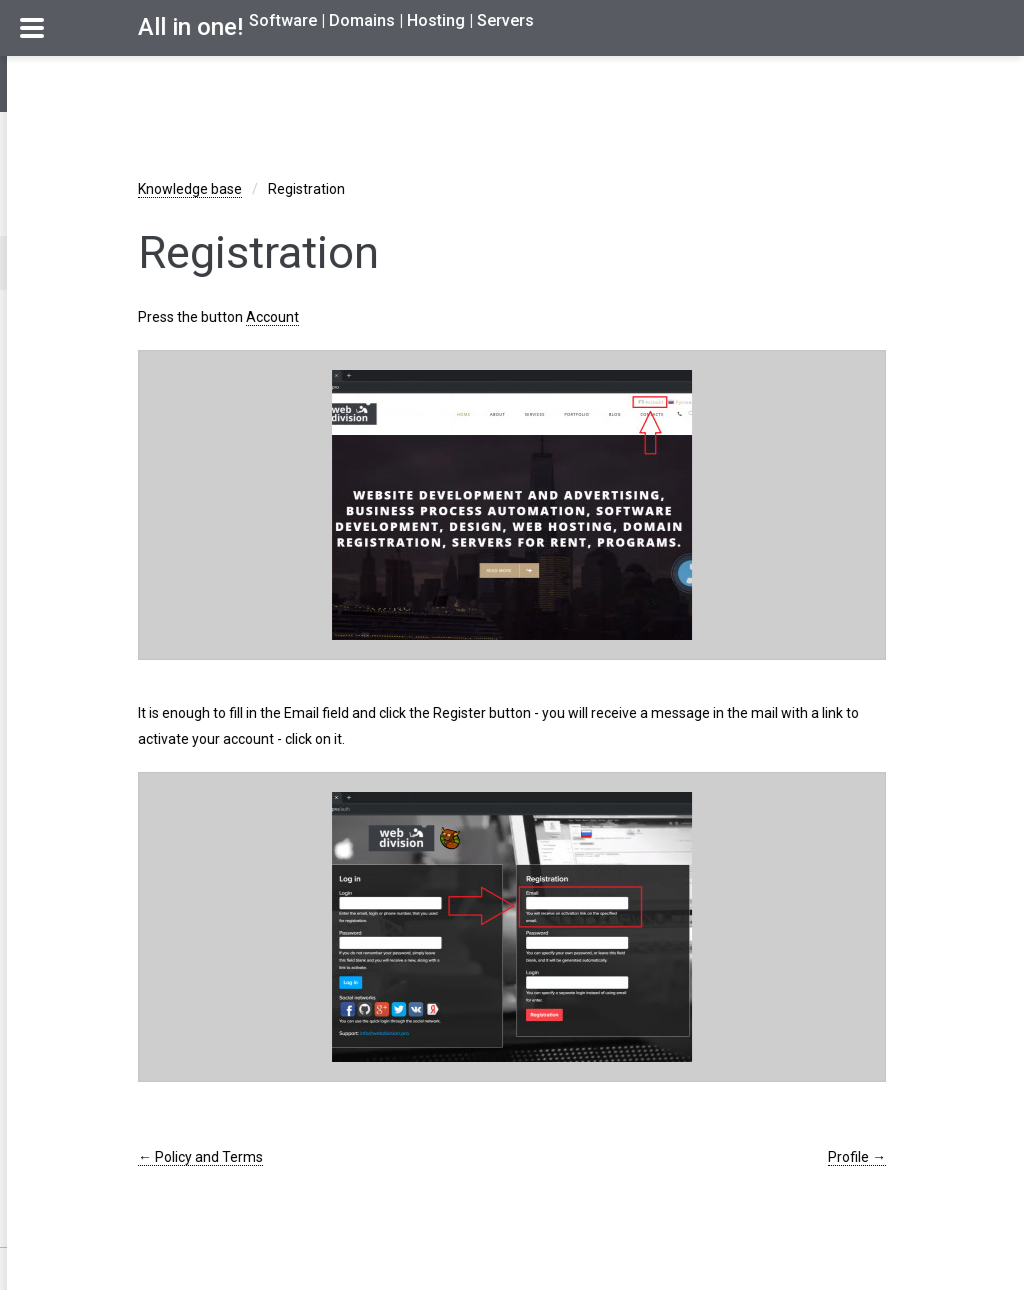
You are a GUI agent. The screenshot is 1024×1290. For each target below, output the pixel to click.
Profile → (857, 1157)
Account (272, 317)
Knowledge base (190, 189)
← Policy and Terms (200, 1157)
